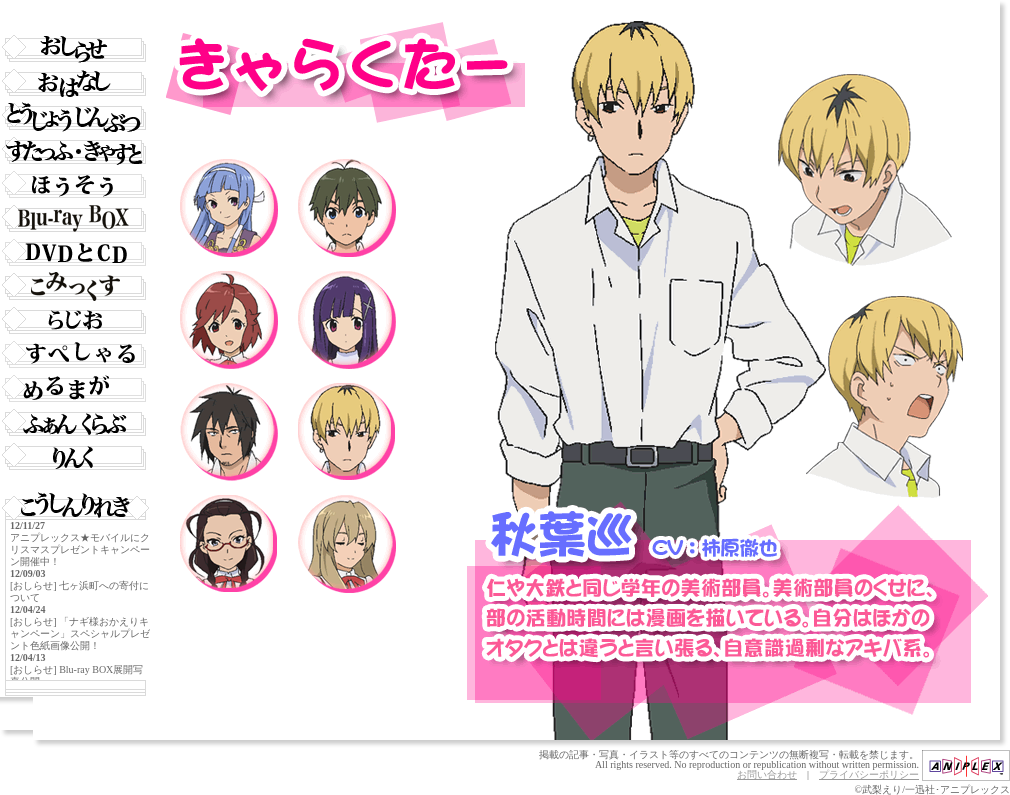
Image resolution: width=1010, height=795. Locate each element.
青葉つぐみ (229, 320)
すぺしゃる (75, 355)
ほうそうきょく (75, 185)
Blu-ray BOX (75, 219)
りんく (75, 457)
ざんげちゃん (347, 320)
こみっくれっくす (75, 287)
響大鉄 (229, 432)
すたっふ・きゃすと (75, 151)
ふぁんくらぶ (75, 423)
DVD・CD (75, 253)
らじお (75, 321)
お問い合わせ (767, 774)
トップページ (75, 15)
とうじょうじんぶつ (75, 117)
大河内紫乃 (347, 544)
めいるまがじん (75, 389)
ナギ (229, 208)
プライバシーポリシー (869, 774)
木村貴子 (229, 544)
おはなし (75, 83)
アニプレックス (966, 765)
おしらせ (75, 49)
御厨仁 (347, 208)
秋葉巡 (347, 432)
